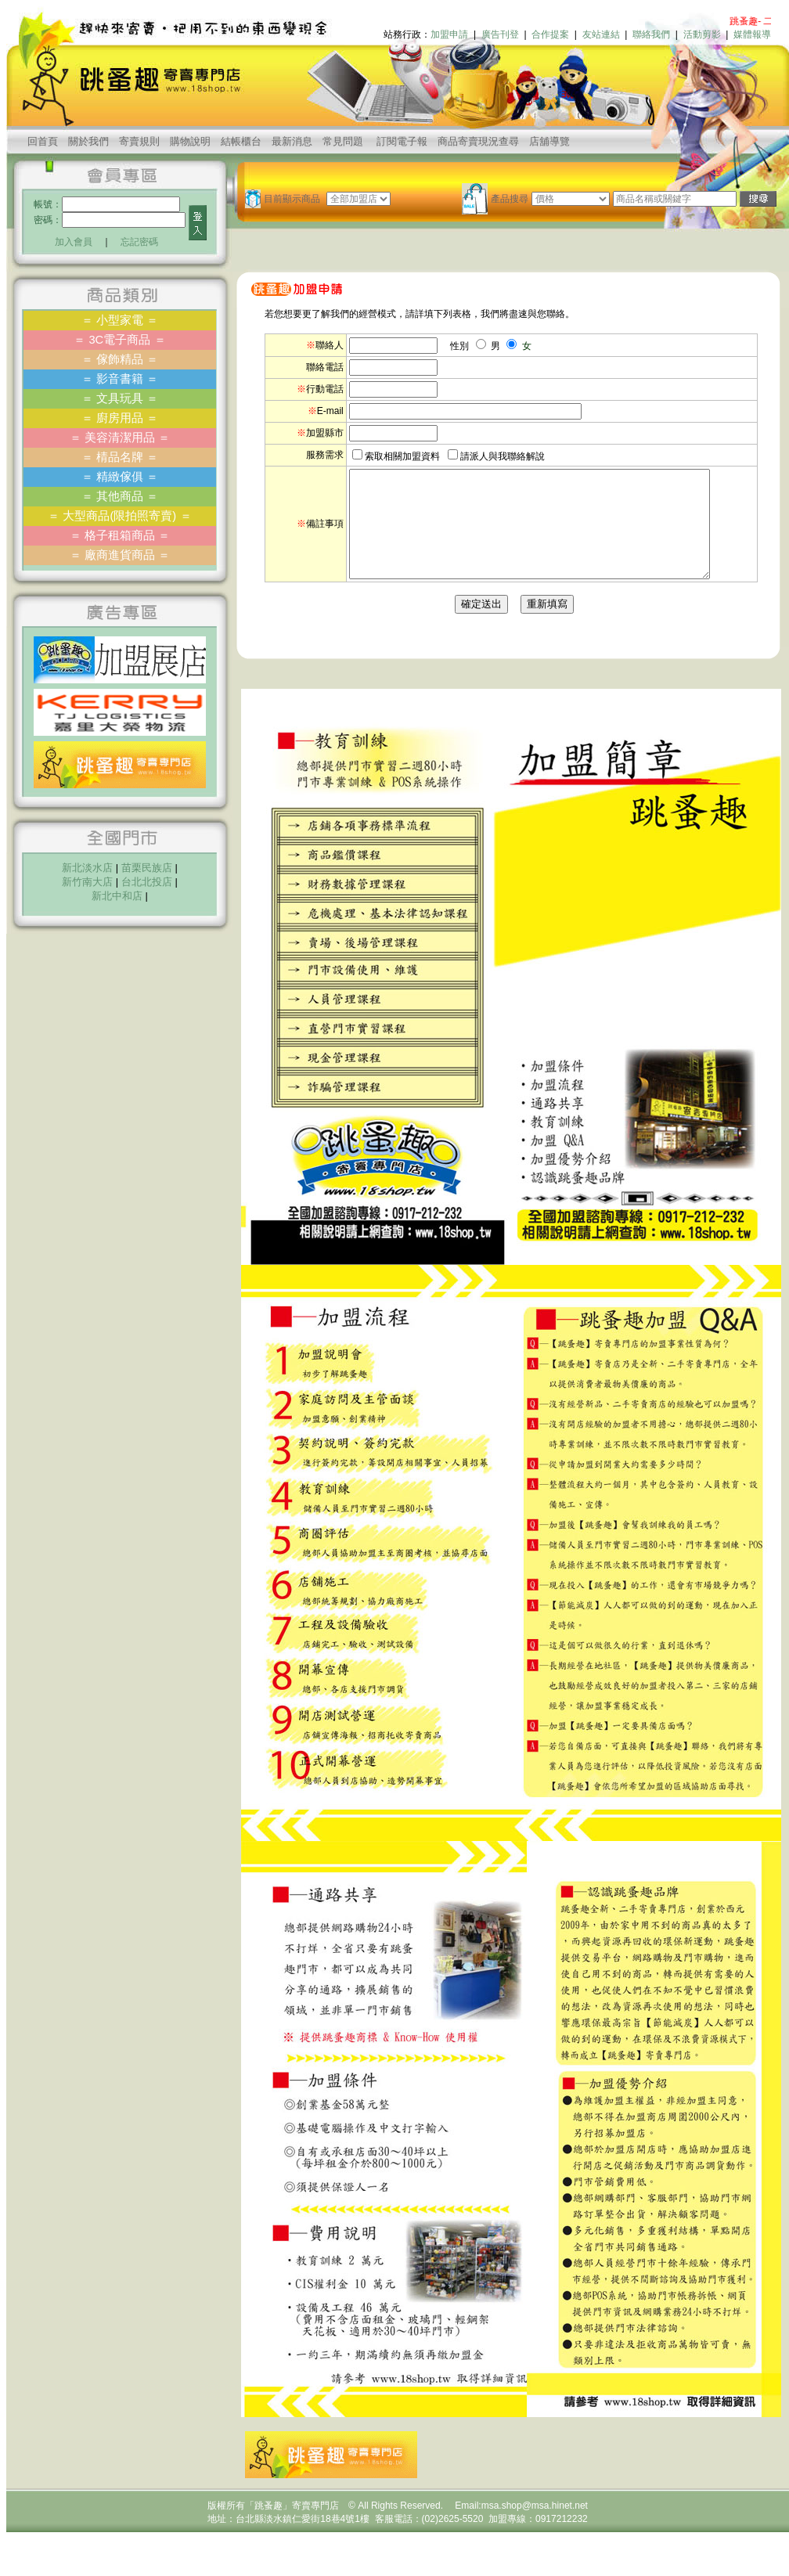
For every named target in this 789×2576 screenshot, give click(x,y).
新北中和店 (117, 896)
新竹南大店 (87, 882)
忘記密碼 (139, 241)
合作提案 (550, 34)
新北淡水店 (87, 868)
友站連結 (601, 34)
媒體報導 (752, 34)
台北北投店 (146, 882)
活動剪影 (702, 34)
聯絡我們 (651, 34)
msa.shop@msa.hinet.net (534, 2526)
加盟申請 (449, 34)
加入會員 (73, 241)
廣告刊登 (500, 34)
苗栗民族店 (146, 868)
